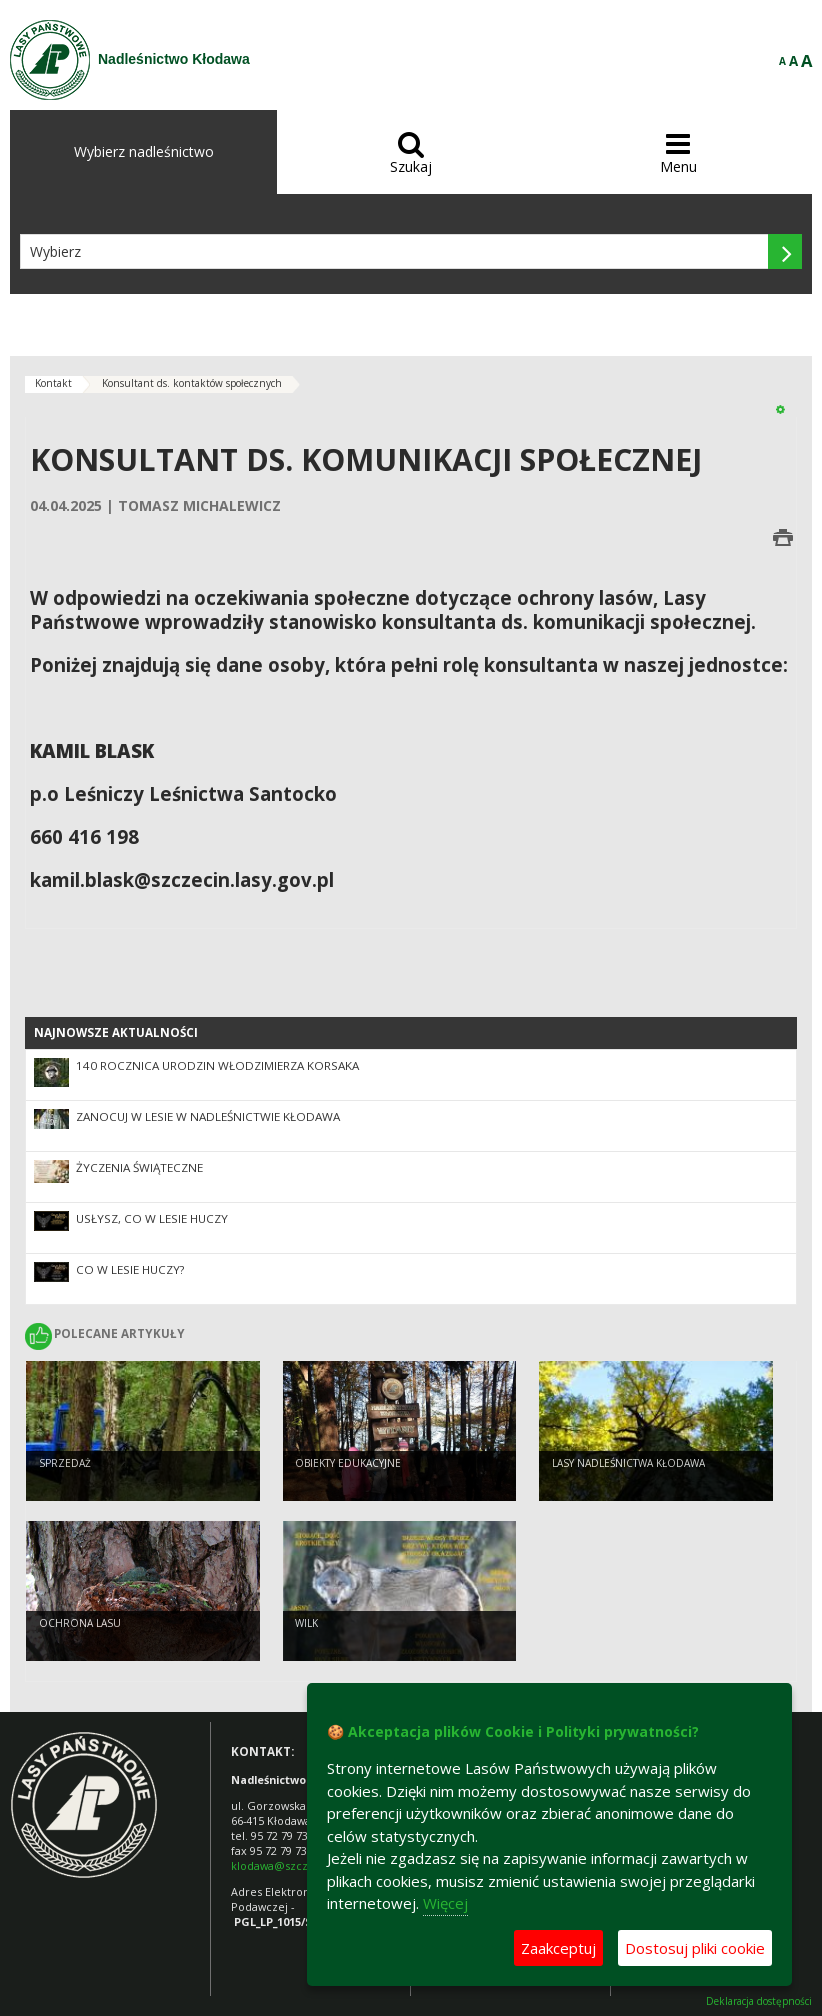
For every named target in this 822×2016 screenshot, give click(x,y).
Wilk (306, 1623)
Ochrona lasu (80, 1623)
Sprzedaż (65, 1463)
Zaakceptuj (558, 1948)
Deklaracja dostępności (759, 2001)
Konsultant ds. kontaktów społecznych (192, 383)
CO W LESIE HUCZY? (130, 1269)
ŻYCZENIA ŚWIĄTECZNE (139, 1167)
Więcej (445, 1903)
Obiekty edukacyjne (348, 1463)
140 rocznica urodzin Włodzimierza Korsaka (217, 1065)
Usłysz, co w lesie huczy (152, 1218)
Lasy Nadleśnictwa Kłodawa (628, 1463)
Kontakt (53, 383)
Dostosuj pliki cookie (695, 1948)
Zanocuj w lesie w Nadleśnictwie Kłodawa (208, 1116)
